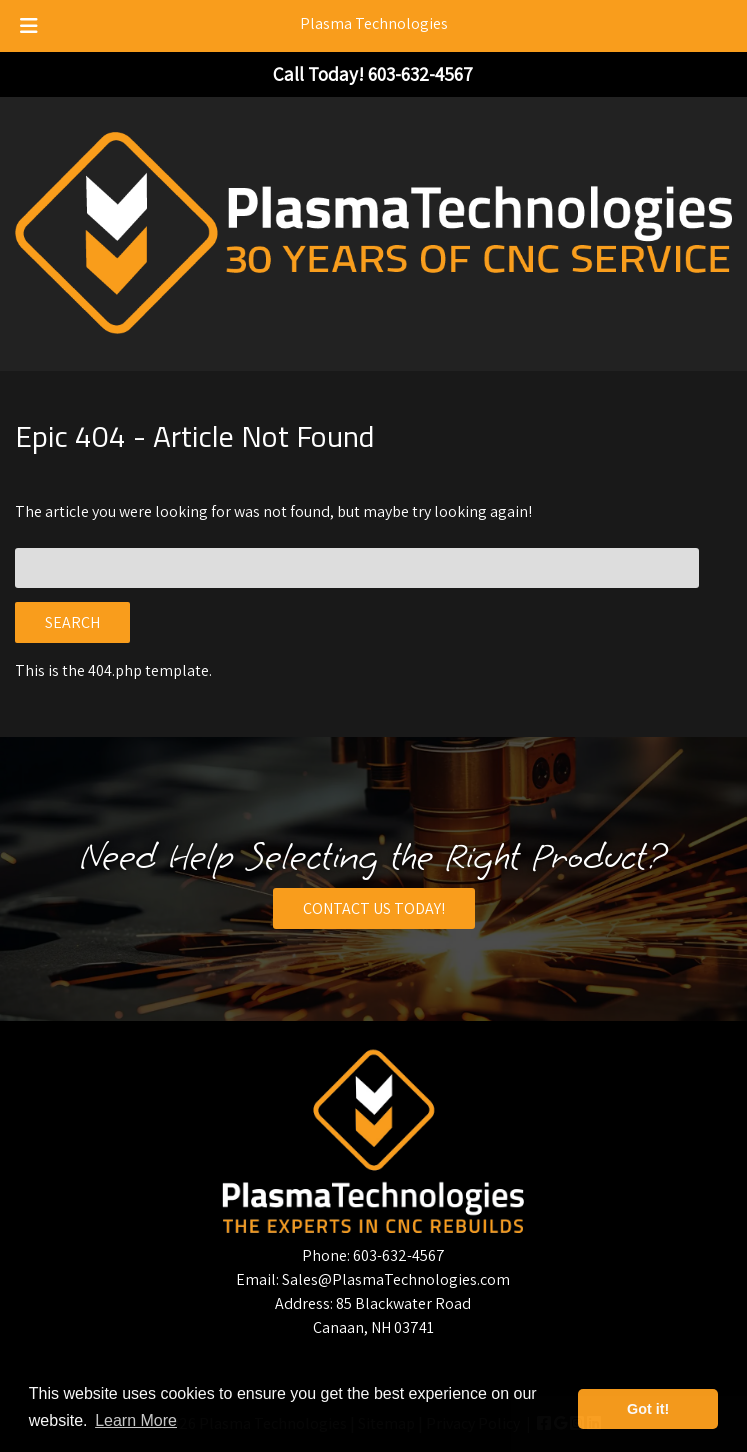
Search (72, 622)
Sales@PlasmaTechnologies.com (396, 1279)
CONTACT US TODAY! (374, 908)
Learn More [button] (136, 1420)
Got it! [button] (648, 1409)
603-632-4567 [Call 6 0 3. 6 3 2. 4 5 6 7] (399, 1255)
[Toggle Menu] (29, 26)
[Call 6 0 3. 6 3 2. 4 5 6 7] (420, 74)
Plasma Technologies (374, 23)
